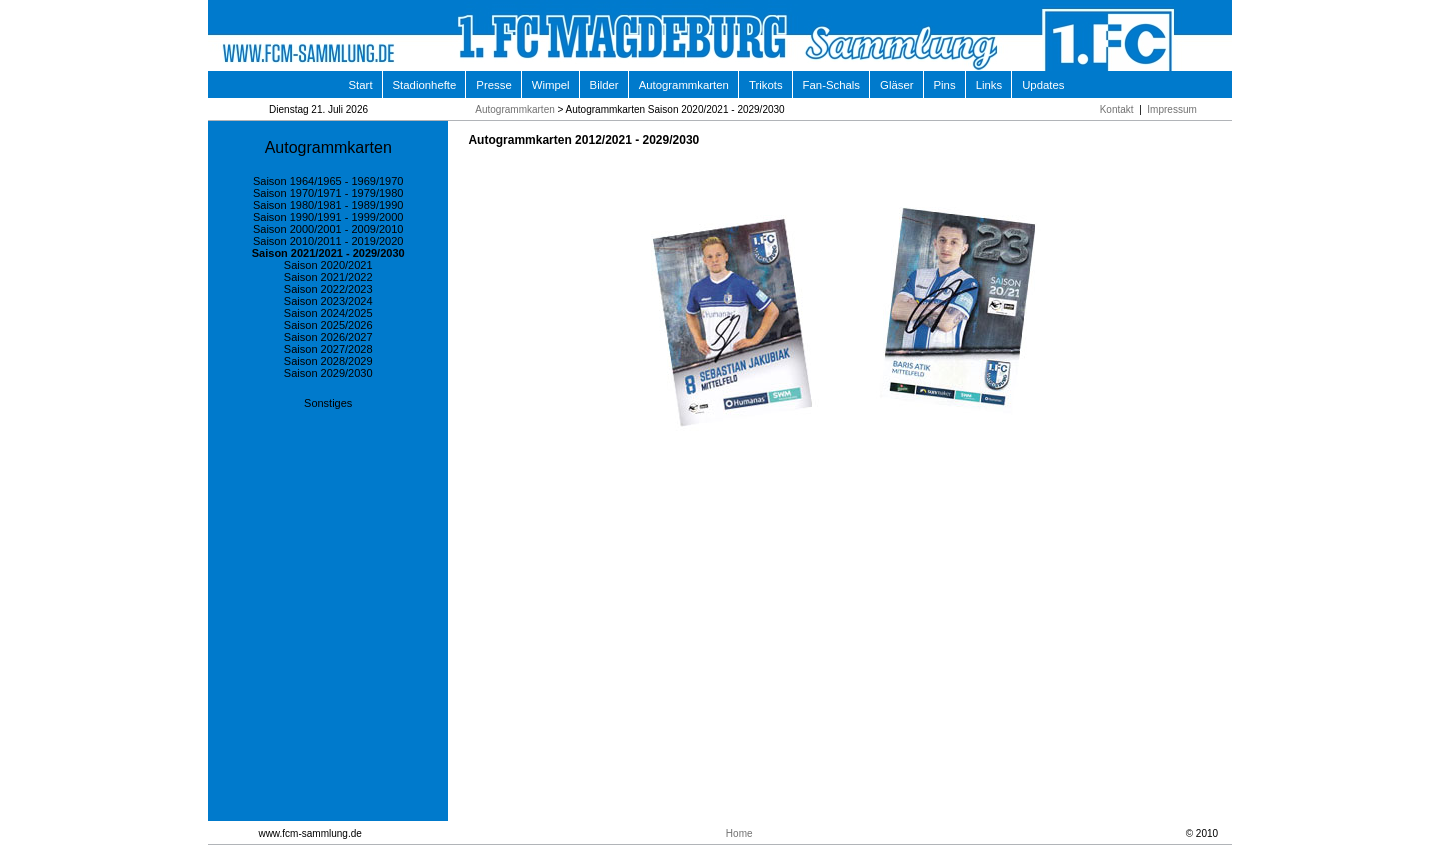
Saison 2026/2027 (328, 337)
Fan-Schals (831, 85)
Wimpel (551, 85)
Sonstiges (328, 403)
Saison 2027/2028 (328, 349)
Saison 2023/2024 (328, 301)
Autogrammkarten (684, 85)
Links (989, 85)
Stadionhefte (425, 85)
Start (361, 85)
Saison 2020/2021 (328, 265)
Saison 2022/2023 (328, 289)
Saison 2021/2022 (328, 277)
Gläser (896, 85)
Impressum (1171, 109)
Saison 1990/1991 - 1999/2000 (328, 217)
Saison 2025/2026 (328, 325)
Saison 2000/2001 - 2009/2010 (328, 229)
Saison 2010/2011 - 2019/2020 (328, 241)
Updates (1043, 85)
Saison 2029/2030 (328, 373)
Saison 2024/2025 (328, 313)
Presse (493, 85)
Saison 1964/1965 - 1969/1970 (328, 181)
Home (739, 833)
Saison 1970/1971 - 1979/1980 (328, 193)
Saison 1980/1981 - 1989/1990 (328, 205)
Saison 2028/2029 (328, 361)
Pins (945, 85)
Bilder (604, 85)
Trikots (766, 85)
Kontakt (1117, 109)
